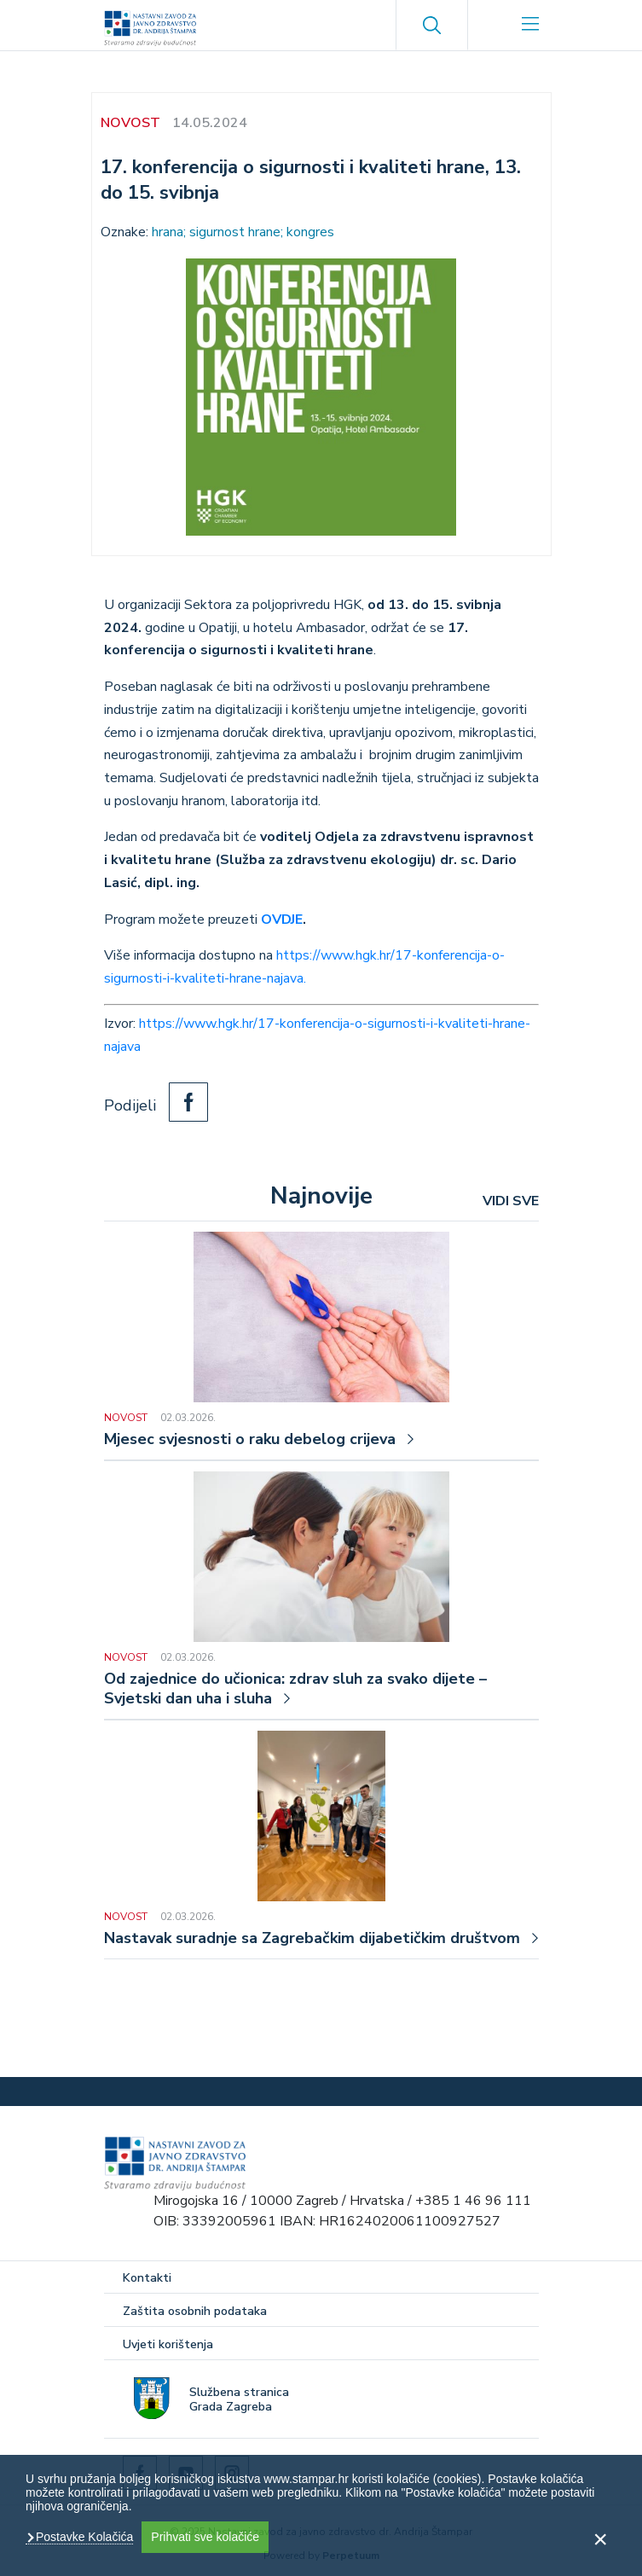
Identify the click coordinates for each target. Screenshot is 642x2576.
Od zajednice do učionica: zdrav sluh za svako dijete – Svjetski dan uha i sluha (295, 1689)
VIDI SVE (511, 1201)
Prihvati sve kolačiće (205, 2537)
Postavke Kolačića (82, 2537)
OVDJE (282, 919)
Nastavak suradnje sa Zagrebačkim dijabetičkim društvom (312, 1938)
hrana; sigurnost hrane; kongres (243, 232)
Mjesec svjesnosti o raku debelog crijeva (250, 1439)
